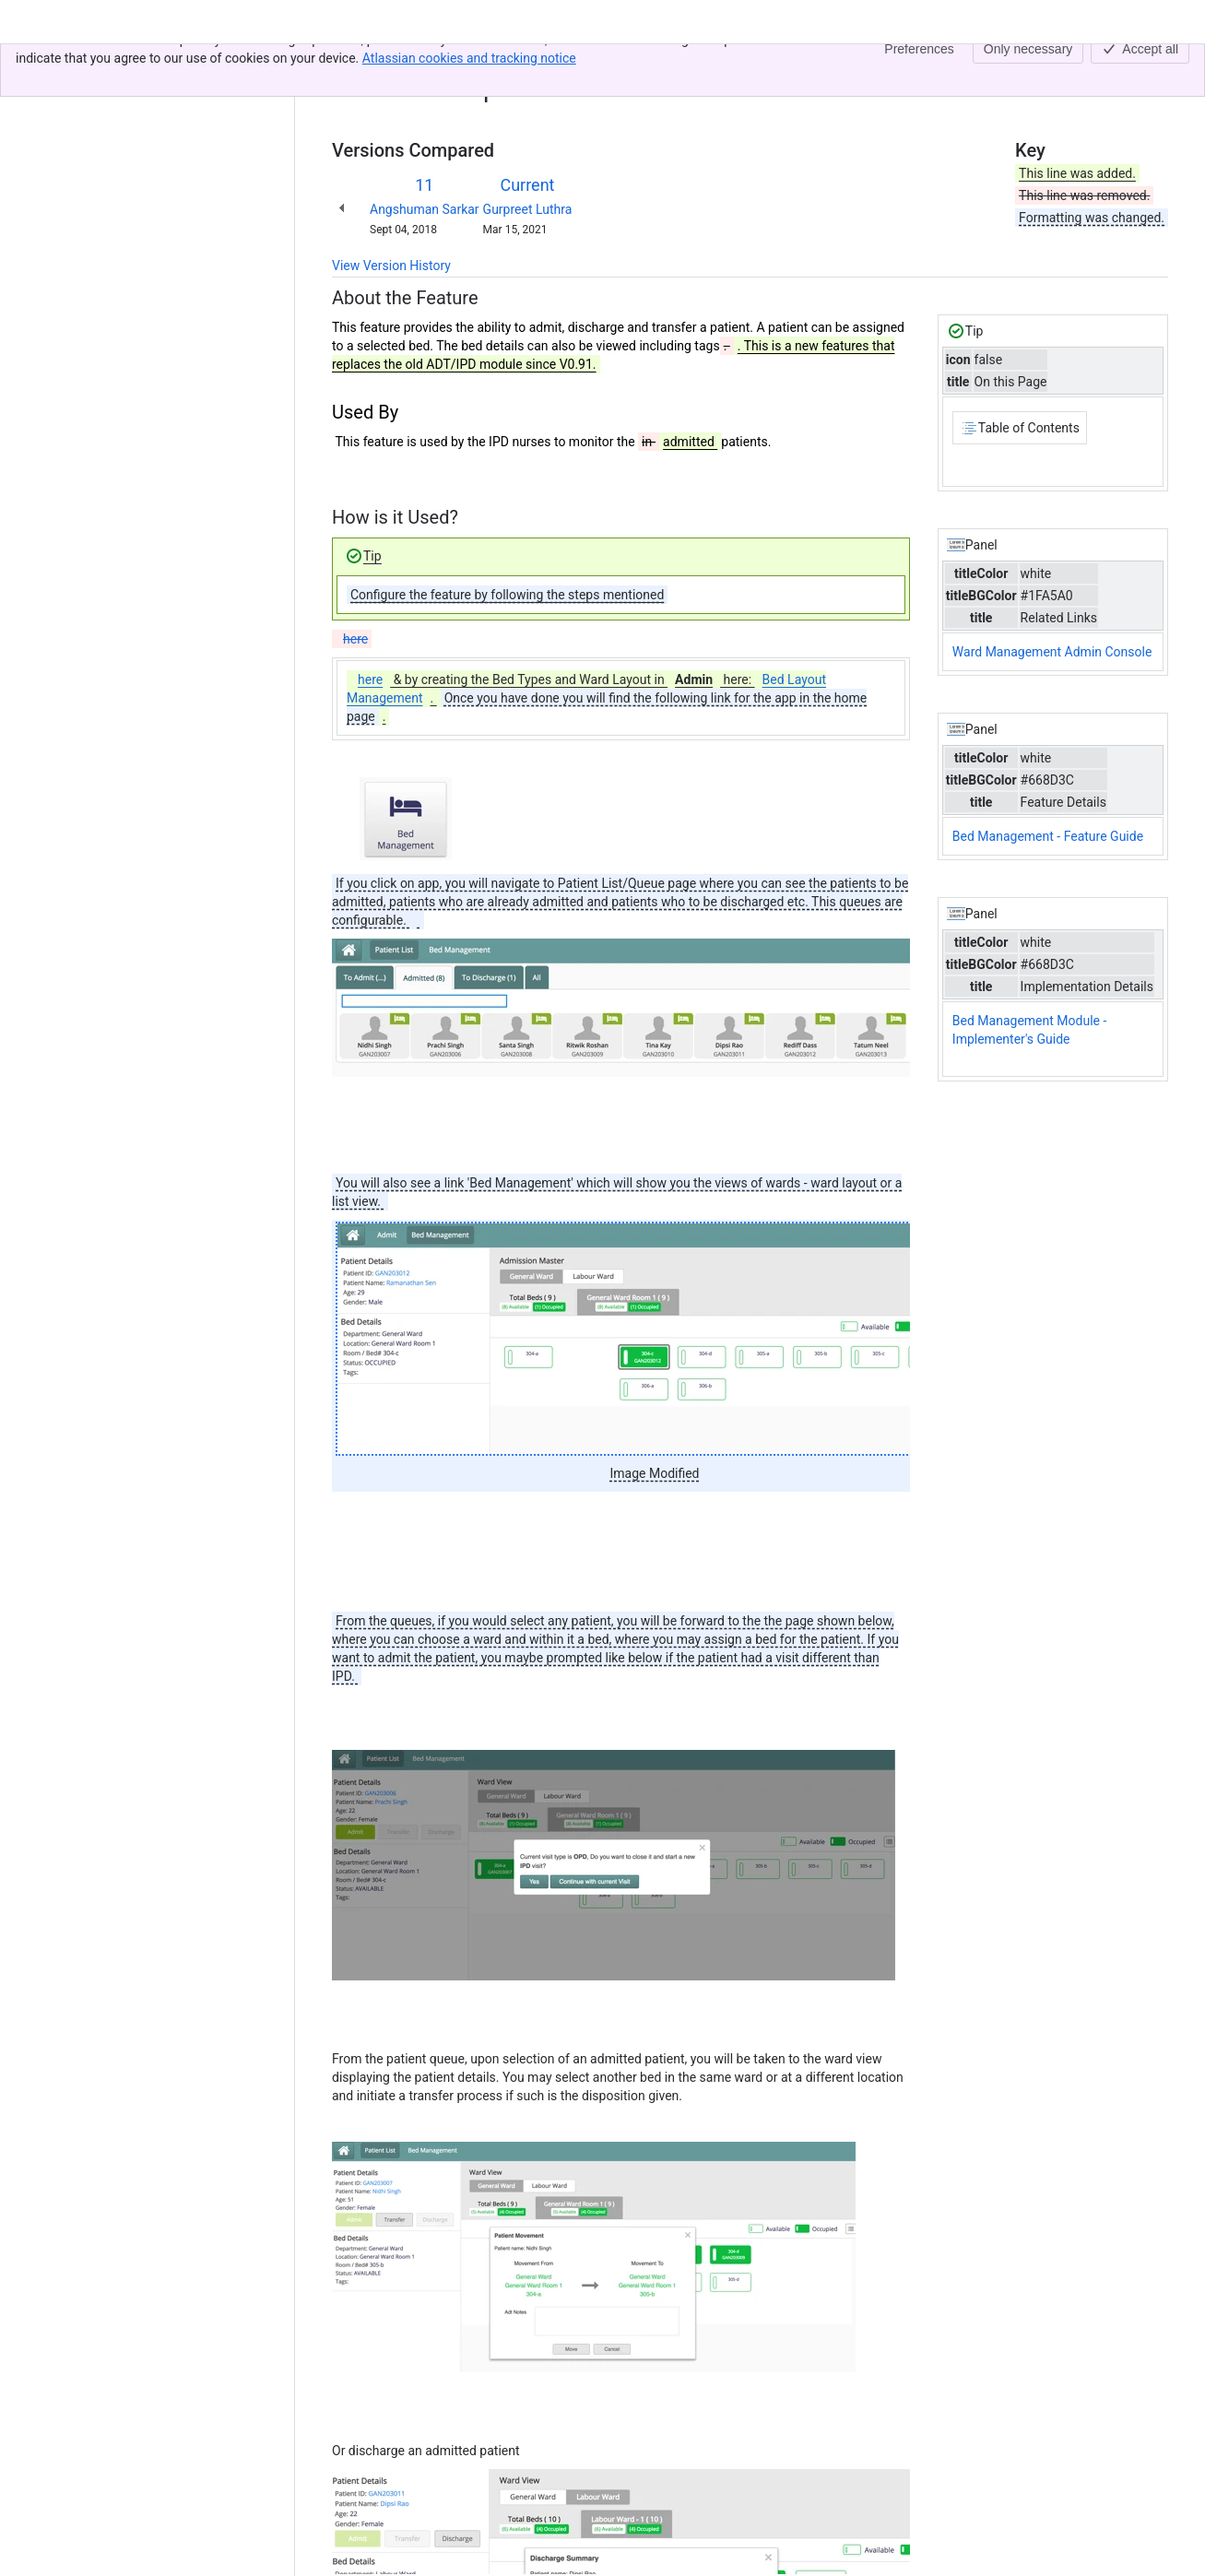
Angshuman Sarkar (424, 209)
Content (354, 62)
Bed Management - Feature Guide (1047, 836)
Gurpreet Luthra (528, 209)
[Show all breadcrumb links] (394, 62)
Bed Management (466, 62)
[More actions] (1150, 68)
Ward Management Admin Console (1052, 651)
